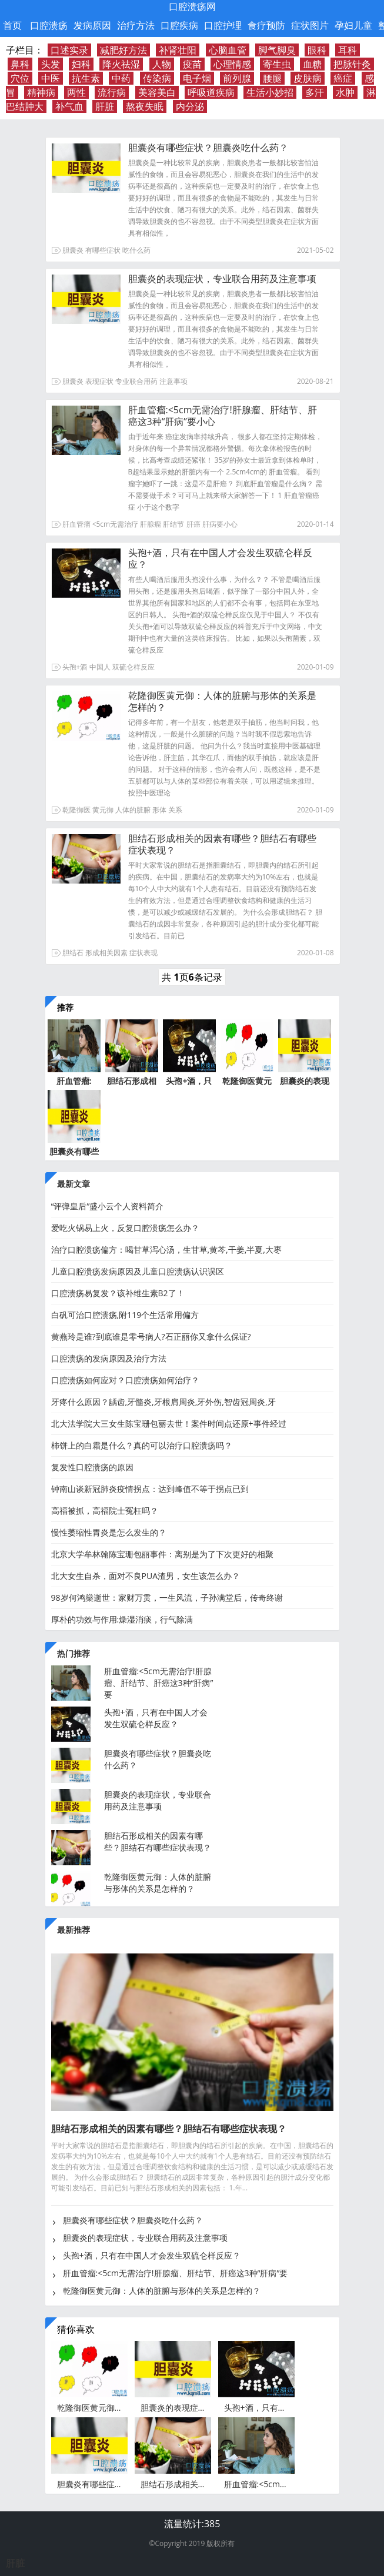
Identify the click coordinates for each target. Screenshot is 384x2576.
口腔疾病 (179, 25)
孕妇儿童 (353, 25)
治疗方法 (136, 25)
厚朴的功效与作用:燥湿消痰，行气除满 (122, 1619)
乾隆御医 (76, 810)
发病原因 (92, 25)
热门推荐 (73, 1653)
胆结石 (73, 953)
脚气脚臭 (277, 50)
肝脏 (104, 106)
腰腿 (272, 78)
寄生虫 (277, 64)
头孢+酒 (75, 667)
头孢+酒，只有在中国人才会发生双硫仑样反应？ (220, 558)
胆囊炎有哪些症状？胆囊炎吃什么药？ (208, 147)
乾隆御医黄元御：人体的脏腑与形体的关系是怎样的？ (222, 701)
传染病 (157, 78)
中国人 (100, 667)
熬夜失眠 (144, 106)
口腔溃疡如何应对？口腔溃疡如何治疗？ (125, 1380)
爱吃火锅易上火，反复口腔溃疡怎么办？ (125, 1227)
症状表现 (143, 953)
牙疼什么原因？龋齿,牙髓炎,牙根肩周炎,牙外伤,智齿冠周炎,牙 (163, 1401)
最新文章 (73, 1183)
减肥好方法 (123, 50)
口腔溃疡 (49, 25)
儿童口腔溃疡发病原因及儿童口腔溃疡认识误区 (137, 1271)
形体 (159, 810)
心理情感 (232, 64)
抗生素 (86, 78)
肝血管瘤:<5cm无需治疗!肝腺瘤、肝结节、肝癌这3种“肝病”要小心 (222, 415)
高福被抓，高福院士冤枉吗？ (104, 1510)
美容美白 (157, 92)
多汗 (314, 92)
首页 (12, 25)
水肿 (345, 92)
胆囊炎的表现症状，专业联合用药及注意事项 (222, 278)
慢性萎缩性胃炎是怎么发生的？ (108, 1532)
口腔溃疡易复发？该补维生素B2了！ (118, 1293)
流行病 (112, 92)
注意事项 (173, 381)
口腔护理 (223, 25)
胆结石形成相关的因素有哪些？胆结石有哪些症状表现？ (222, 844)
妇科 (81, 64)
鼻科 (20, 64)
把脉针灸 (352, 64)
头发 (50, 64)
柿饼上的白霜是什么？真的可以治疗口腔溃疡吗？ (141, 1445)
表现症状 (99, 381)
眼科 (317, 50)
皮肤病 (307, 78)
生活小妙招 (269, 92)
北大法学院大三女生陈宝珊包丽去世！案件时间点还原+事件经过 (168, 1423)
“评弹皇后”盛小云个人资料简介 (107, 1206)
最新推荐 (73, 1929)
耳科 (347, 50)
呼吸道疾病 (211, 92)
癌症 (342, 78)
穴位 (20, 78)
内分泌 (190, 106)
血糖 (312, 64)
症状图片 (310, 25)
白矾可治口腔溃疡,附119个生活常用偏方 (125, 1314)
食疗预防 (266, 25)
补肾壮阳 (177, 50)
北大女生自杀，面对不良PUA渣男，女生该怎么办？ (145, 1575)
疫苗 (192, 64)
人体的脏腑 (133, 810)
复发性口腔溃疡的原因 (92, 1467)
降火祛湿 (121, 64)
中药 (121, 78)
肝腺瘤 (150, 524)
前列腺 (237, 78)
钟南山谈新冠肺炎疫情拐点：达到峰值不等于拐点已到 (150, 1488)
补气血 (69, 106)
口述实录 (69, 50)
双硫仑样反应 (133, 667)
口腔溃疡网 (192, 6)
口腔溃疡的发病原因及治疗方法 (108, 1358)
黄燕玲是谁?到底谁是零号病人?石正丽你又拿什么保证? (151, 1336)
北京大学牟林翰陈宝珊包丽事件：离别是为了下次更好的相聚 (162, 1554)
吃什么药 (136, 250)
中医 (50, 78)
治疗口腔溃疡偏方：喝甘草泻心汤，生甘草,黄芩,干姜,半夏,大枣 (166, 1249)
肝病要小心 (220, 524)
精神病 (41, 92)
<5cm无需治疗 (115, 524)
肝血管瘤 (76, 524)
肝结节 (173, 524)
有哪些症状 (103, 250)
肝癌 (193, 524)
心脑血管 (227, 50)
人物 (161, 64)
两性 (76, 92)
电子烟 (197, 78)
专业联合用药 (136, 381)
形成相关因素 (106, 953)
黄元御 (102, 810)
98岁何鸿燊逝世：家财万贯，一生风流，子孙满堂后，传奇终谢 (167, 1597)
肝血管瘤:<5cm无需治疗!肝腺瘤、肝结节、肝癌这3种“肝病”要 (158, 1682)
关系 (175, 810)
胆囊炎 (73, 250)
